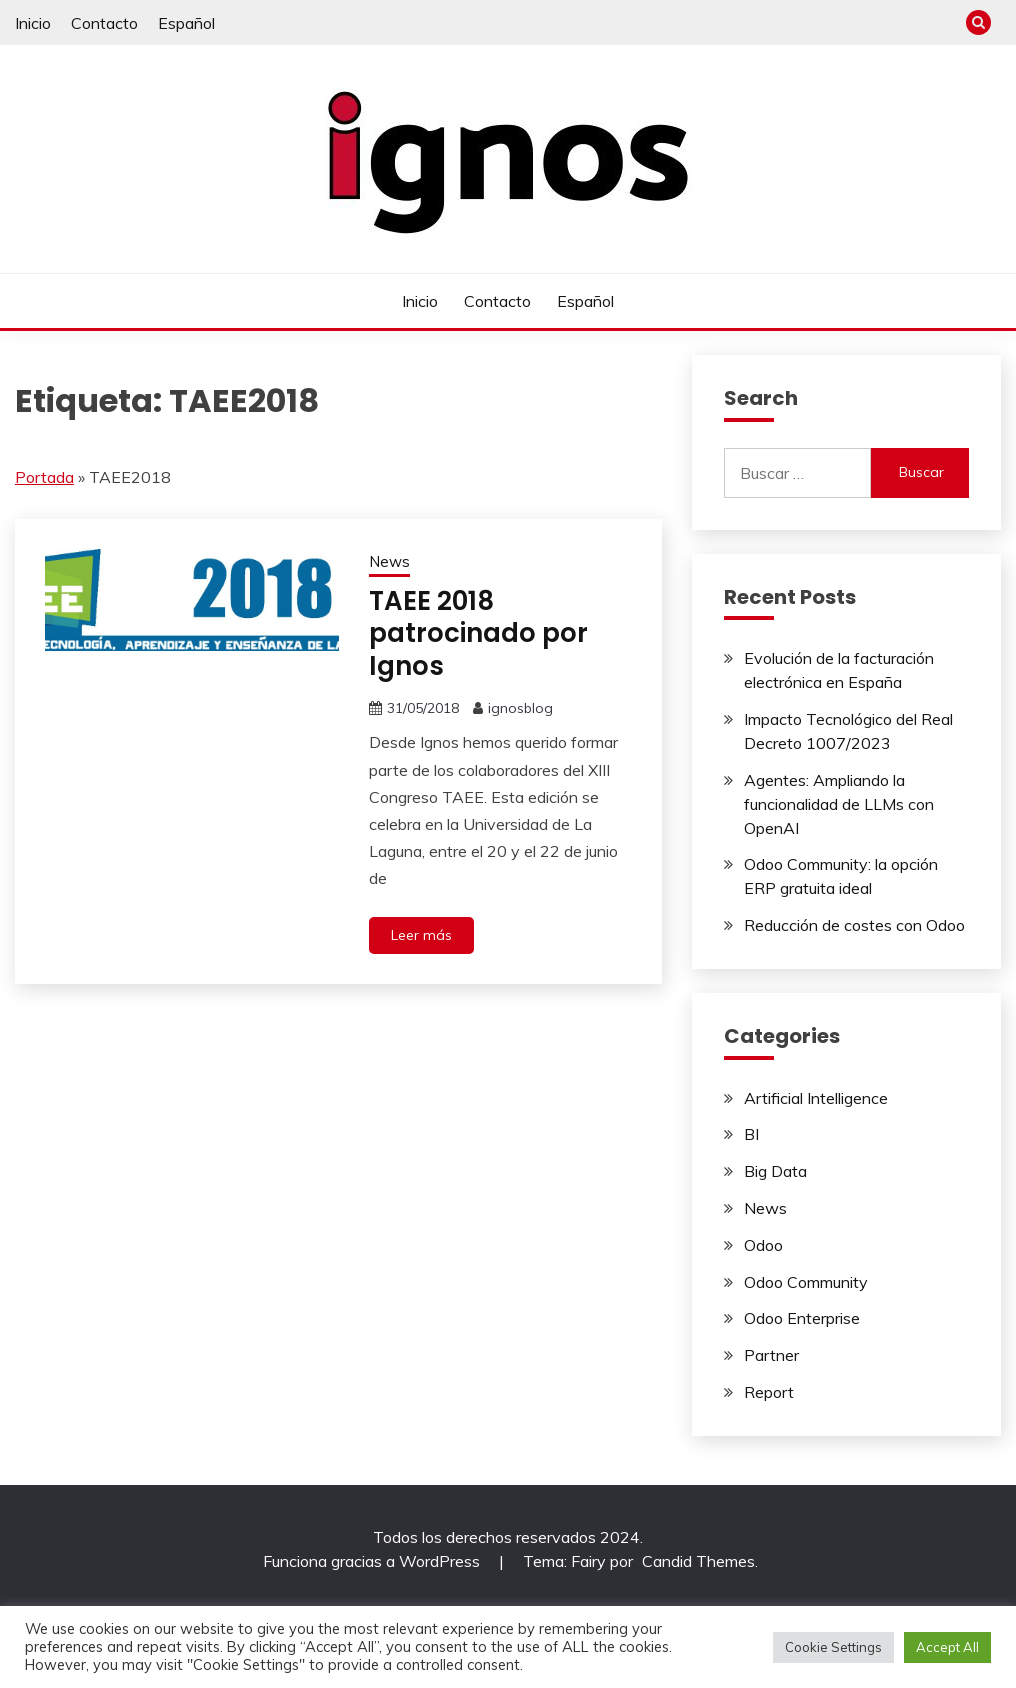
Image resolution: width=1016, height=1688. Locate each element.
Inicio (33, 23)
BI (751, 1134)
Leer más (421, 935)
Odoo (763, 1245)
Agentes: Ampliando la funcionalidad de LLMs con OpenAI (839, 804)
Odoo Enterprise (802, 1318)
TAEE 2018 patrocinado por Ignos (478, 633)
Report (769, 1392)
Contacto (104, 23)
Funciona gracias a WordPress (373, 1561)
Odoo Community (806, 1282)
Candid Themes (698, 1561)
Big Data (775, 1171)
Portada (44, 477)
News (389, 561)
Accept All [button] (947, 1647)
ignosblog (520, 708)
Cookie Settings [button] (833, 1647)
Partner (771, 1355)
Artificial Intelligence (816, 1098)
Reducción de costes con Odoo (854, 925)
